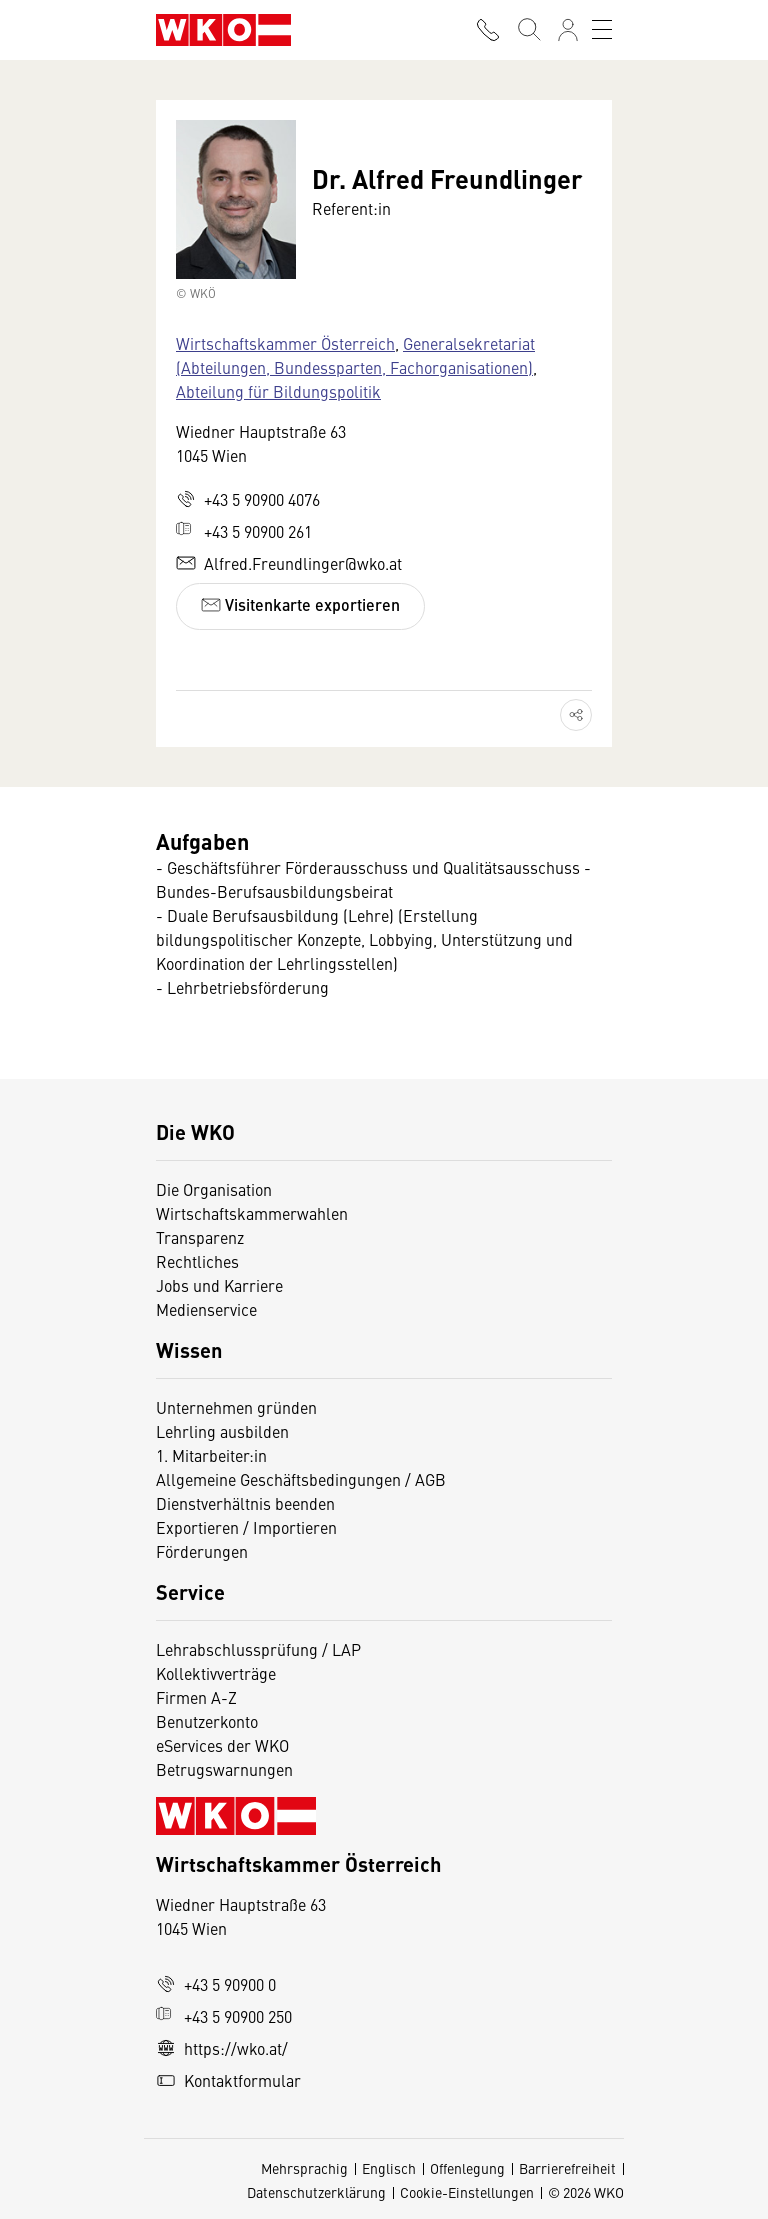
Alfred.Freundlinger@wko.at (289, 563)
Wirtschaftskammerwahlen (252, 1213)
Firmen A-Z (196, 1697)
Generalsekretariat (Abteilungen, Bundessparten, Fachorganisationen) (355, 355)
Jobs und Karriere (219, 1285)
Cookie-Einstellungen (467, 2192)
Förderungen (202, 1551)
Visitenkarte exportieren (300, 604)
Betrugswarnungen (226, 1769)
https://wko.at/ (222, 2048)
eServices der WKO (222, 1745)
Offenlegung (467, 2168)
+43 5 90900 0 (216, 1984)
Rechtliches (197, 1261)
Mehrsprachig (304, 2168)
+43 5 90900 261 (244, 531)
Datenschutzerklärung (316, 2192)
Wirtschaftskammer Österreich (285, 343)
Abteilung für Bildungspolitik (278, 391)
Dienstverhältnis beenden (245, 1503)
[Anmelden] (568, 30)
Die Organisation (214, 1189)
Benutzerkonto (207, 1721)
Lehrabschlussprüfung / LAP (258, 1649)
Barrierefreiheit (567, 2168)
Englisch (389, 2168)
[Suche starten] (528, 30)
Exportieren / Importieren (246, 1527)
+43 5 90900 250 (224, 2016)
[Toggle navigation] (602, 30)
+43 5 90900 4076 (248, 499)
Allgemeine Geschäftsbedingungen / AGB (301, 1479)
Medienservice (206, 1309)
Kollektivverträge (216, 1673)
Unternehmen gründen (236, 1407)
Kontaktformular (228, 2080)
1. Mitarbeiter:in (211, 1455)
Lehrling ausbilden (222, 1431)
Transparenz (200, 1237)
